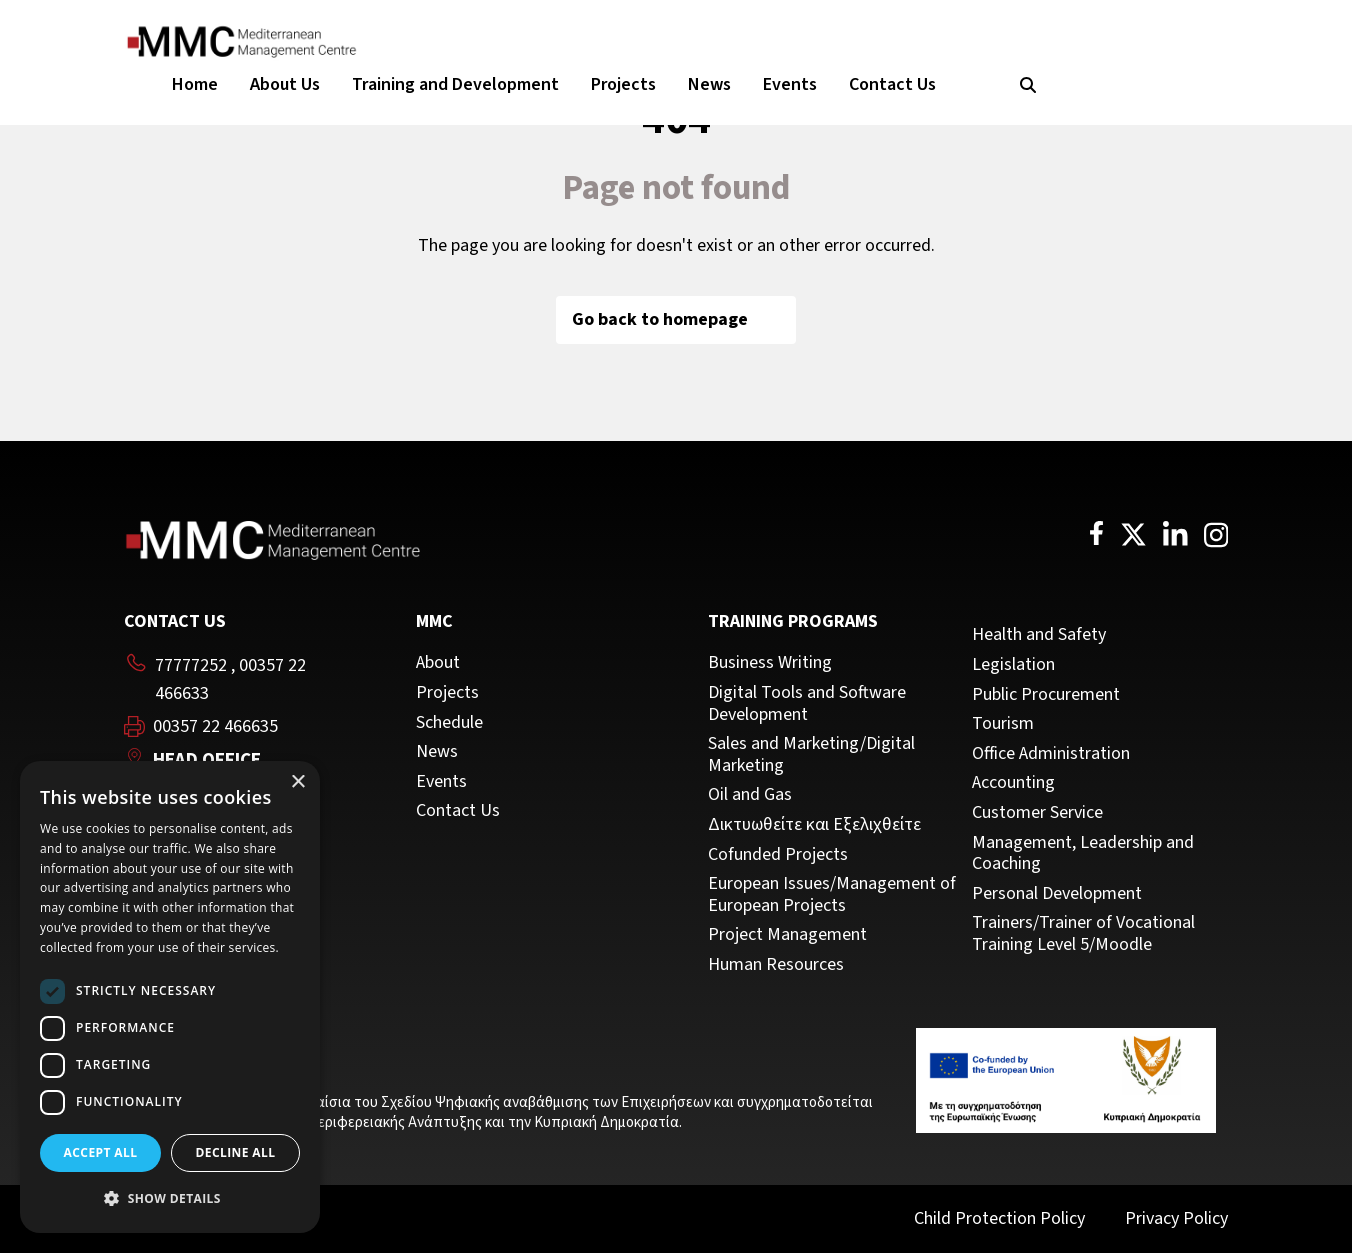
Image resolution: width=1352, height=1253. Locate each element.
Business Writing (770, 663)
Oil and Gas (750, 795)
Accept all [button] (101, 1152)
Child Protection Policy (999, 1218)
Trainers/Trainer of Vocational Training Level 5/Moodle (1083, 933)
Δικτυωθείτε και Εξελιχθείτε (814, 825)
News (709, 84)
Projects (623, 84)
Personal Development (1057, 894)
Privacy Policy (1176, 1218)
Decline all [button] (236, 1152)
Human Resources (776, 965)
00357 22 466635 (215, 727)
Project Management (787, 935)
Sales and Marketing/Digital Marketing (811, 754)
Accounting (1013, 783)
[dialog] (170, 997)
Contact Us (892, 84)
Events (790, 84)
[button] (170, 1199)
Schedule (449, 723)
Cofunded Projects (778, 855)
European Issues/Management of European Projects (832, 894)
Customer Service (1037, 813)
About (438, 663)
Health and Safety (1039, 635)
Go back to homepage (676, 319)
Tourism (1003, 724)
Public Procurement (1046, 695)
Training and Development (455, 84)
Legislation (1013, 665)
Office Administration (1051, 754)
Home (195, 84)
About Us (285, 84)
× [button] (297, 782)
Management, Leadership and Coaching (1083, 853)
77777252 (191, 665)
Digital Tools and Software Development (807, 703)
